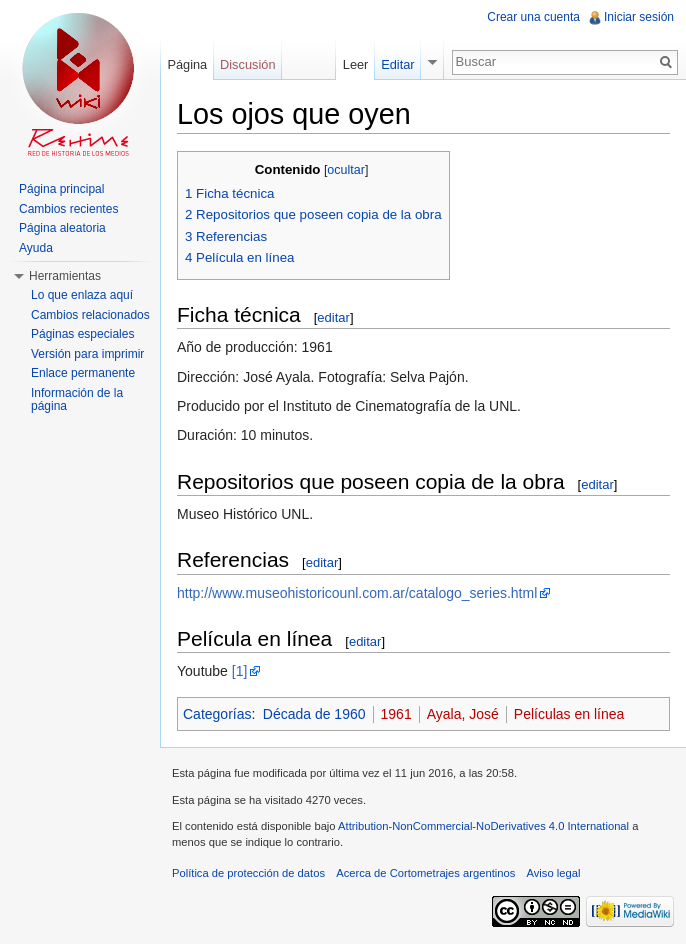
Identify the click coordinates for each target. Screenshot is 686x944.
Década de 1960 (314, 714)
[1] (240, 671)
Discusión (247, 64)
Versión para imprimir (87, 354)
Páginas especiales (82, 334)
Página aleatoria (62, 228)
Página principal (61, 189)
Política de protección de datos (248, 873)
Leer (356, 64)
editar (333, 317)
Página (187, 64)
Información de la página (77, 400)
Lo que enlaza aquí (82, 295)
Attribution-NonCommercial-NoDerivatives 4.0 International (483, 826)
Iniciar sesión (639, 17)
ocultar (346, 170)
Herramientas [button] (65, 276)
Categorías (217, 714)
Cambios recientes (68, 209)
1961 (396, 714)
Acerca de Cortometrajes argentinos (425, 873)
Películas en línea (569, 714)
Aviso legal (553, 873)
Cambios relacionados (90, 315)
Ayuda (36, 248)
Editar (397, 64)
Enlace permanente (83, 373)
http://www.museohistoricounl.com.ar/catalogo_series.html (357, 593)
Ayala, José (463, 714)
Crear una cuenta (533, 17)
